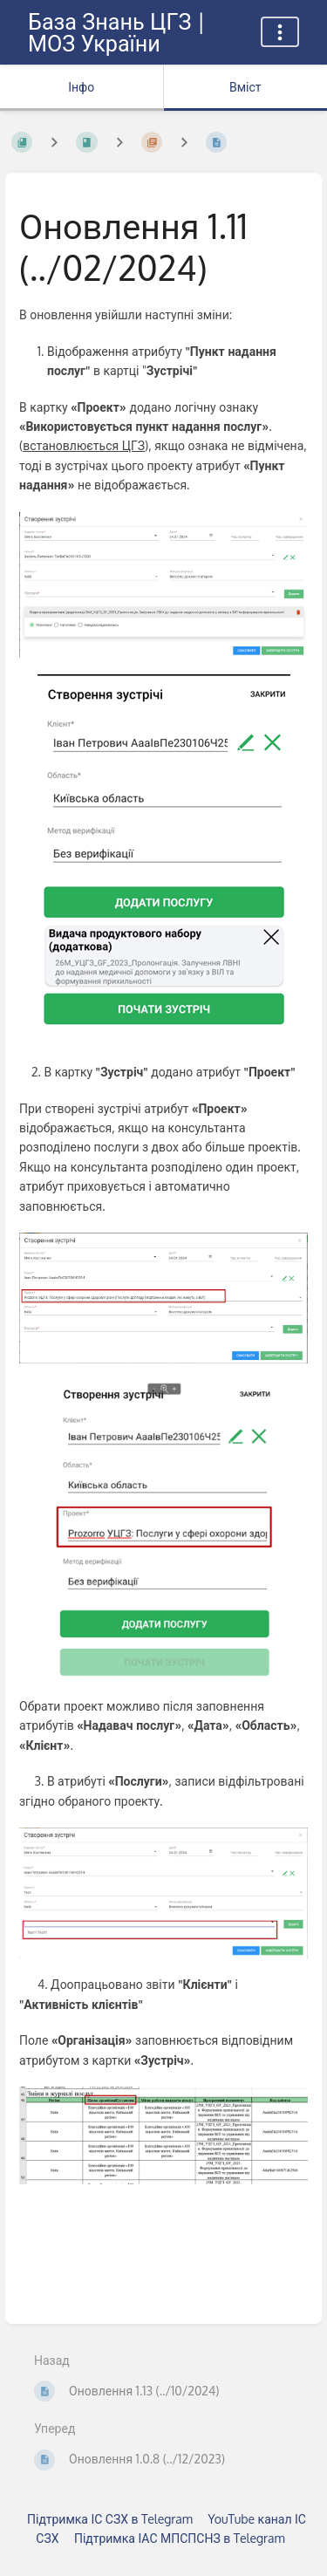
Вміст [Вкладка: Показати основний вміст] (245, 86)
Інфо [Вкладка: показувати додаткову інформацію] (81, 86)
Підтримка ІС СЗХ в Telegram (110, 2518)
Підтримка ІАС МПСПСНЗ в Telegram (179, 2538)
